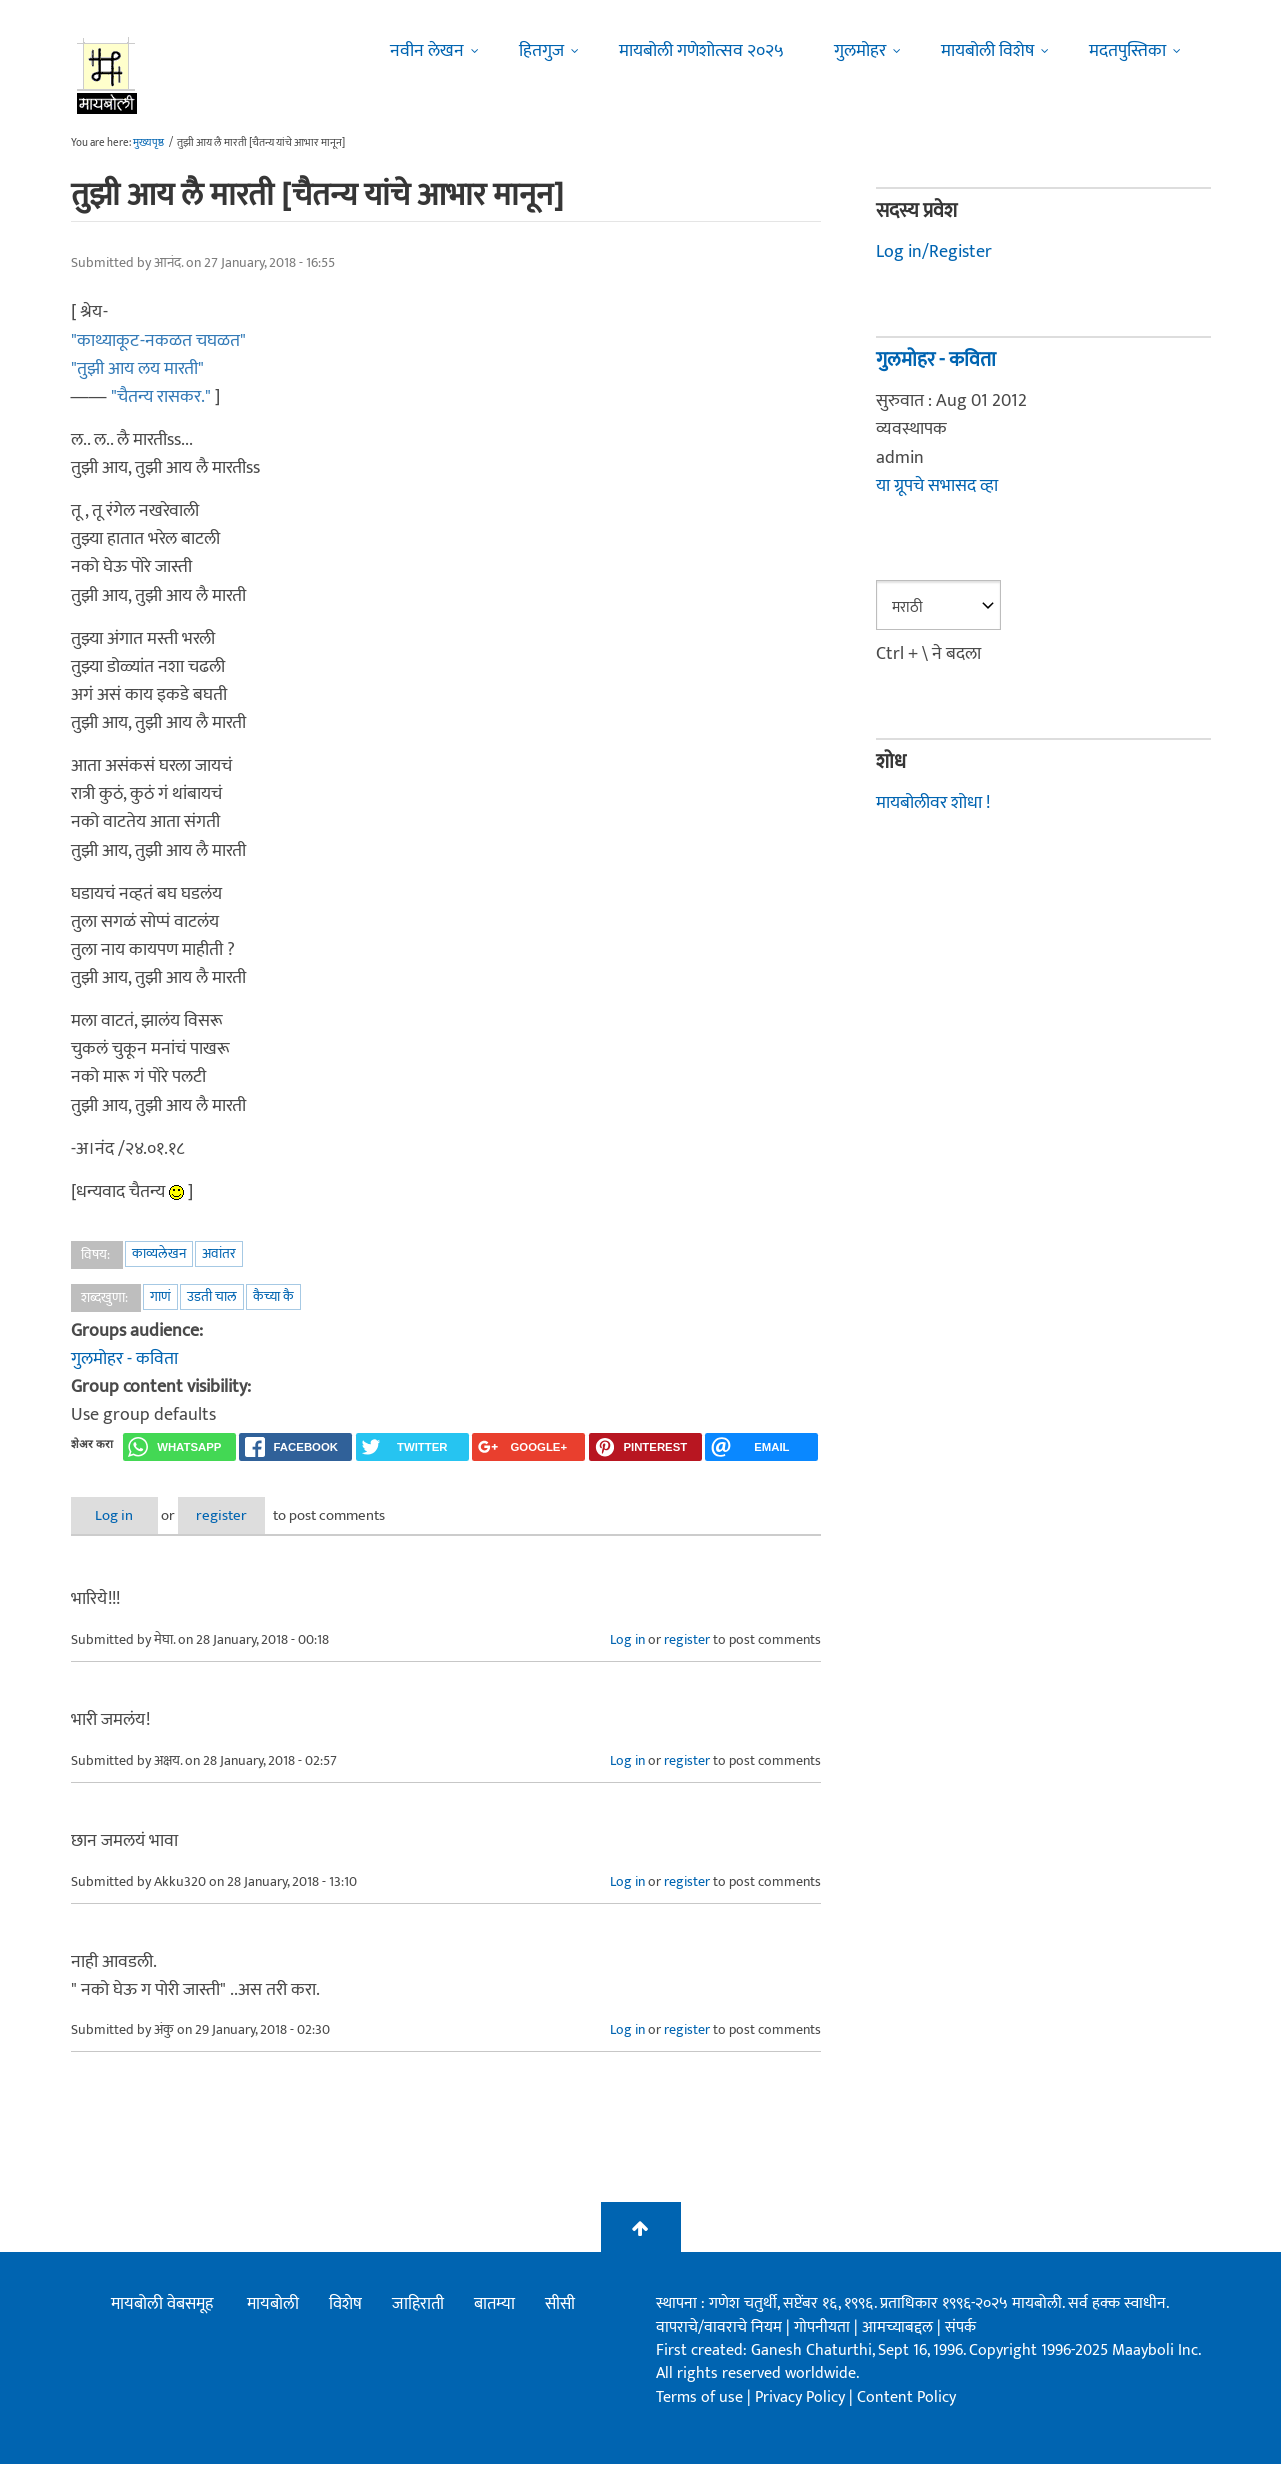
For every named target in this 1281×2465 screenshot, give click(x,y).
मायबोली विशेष (987, 51)
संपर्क (960, 2327)
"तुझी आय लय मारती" (137, 369)
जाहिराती (418, 2305)
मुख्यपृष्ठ (148, 143)
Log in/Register (934, 252)
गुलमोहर (860, 51)
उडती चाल (212, 1296)
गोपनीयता (824, 2327)
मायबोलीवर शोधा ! (933, 803)
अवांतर (219, 1253)
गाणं (160, 1296)
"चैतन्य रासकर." (161, 397)
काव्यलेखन (159, 1253)
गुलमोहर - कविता (124, 1359)
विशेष (345, 2305)
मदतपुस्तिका (1127, 51)
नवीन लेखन (427, 51)
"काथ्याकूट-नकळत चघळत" (158, 341)
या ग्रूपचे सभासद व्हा (937, 486)
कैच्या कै (273, 1296)
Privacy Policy (802, 2397)
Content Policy (906, 2397)
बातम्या (494, 2305)
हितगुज (541, 51)
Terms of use (699, 2397)
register (248, 1515)
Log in (123, 1515)
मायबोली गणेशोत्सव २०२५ (701, 51)
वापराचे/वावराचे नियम (719, 2327)
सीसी (560, 2305)
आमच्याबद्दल (899, 2327)
